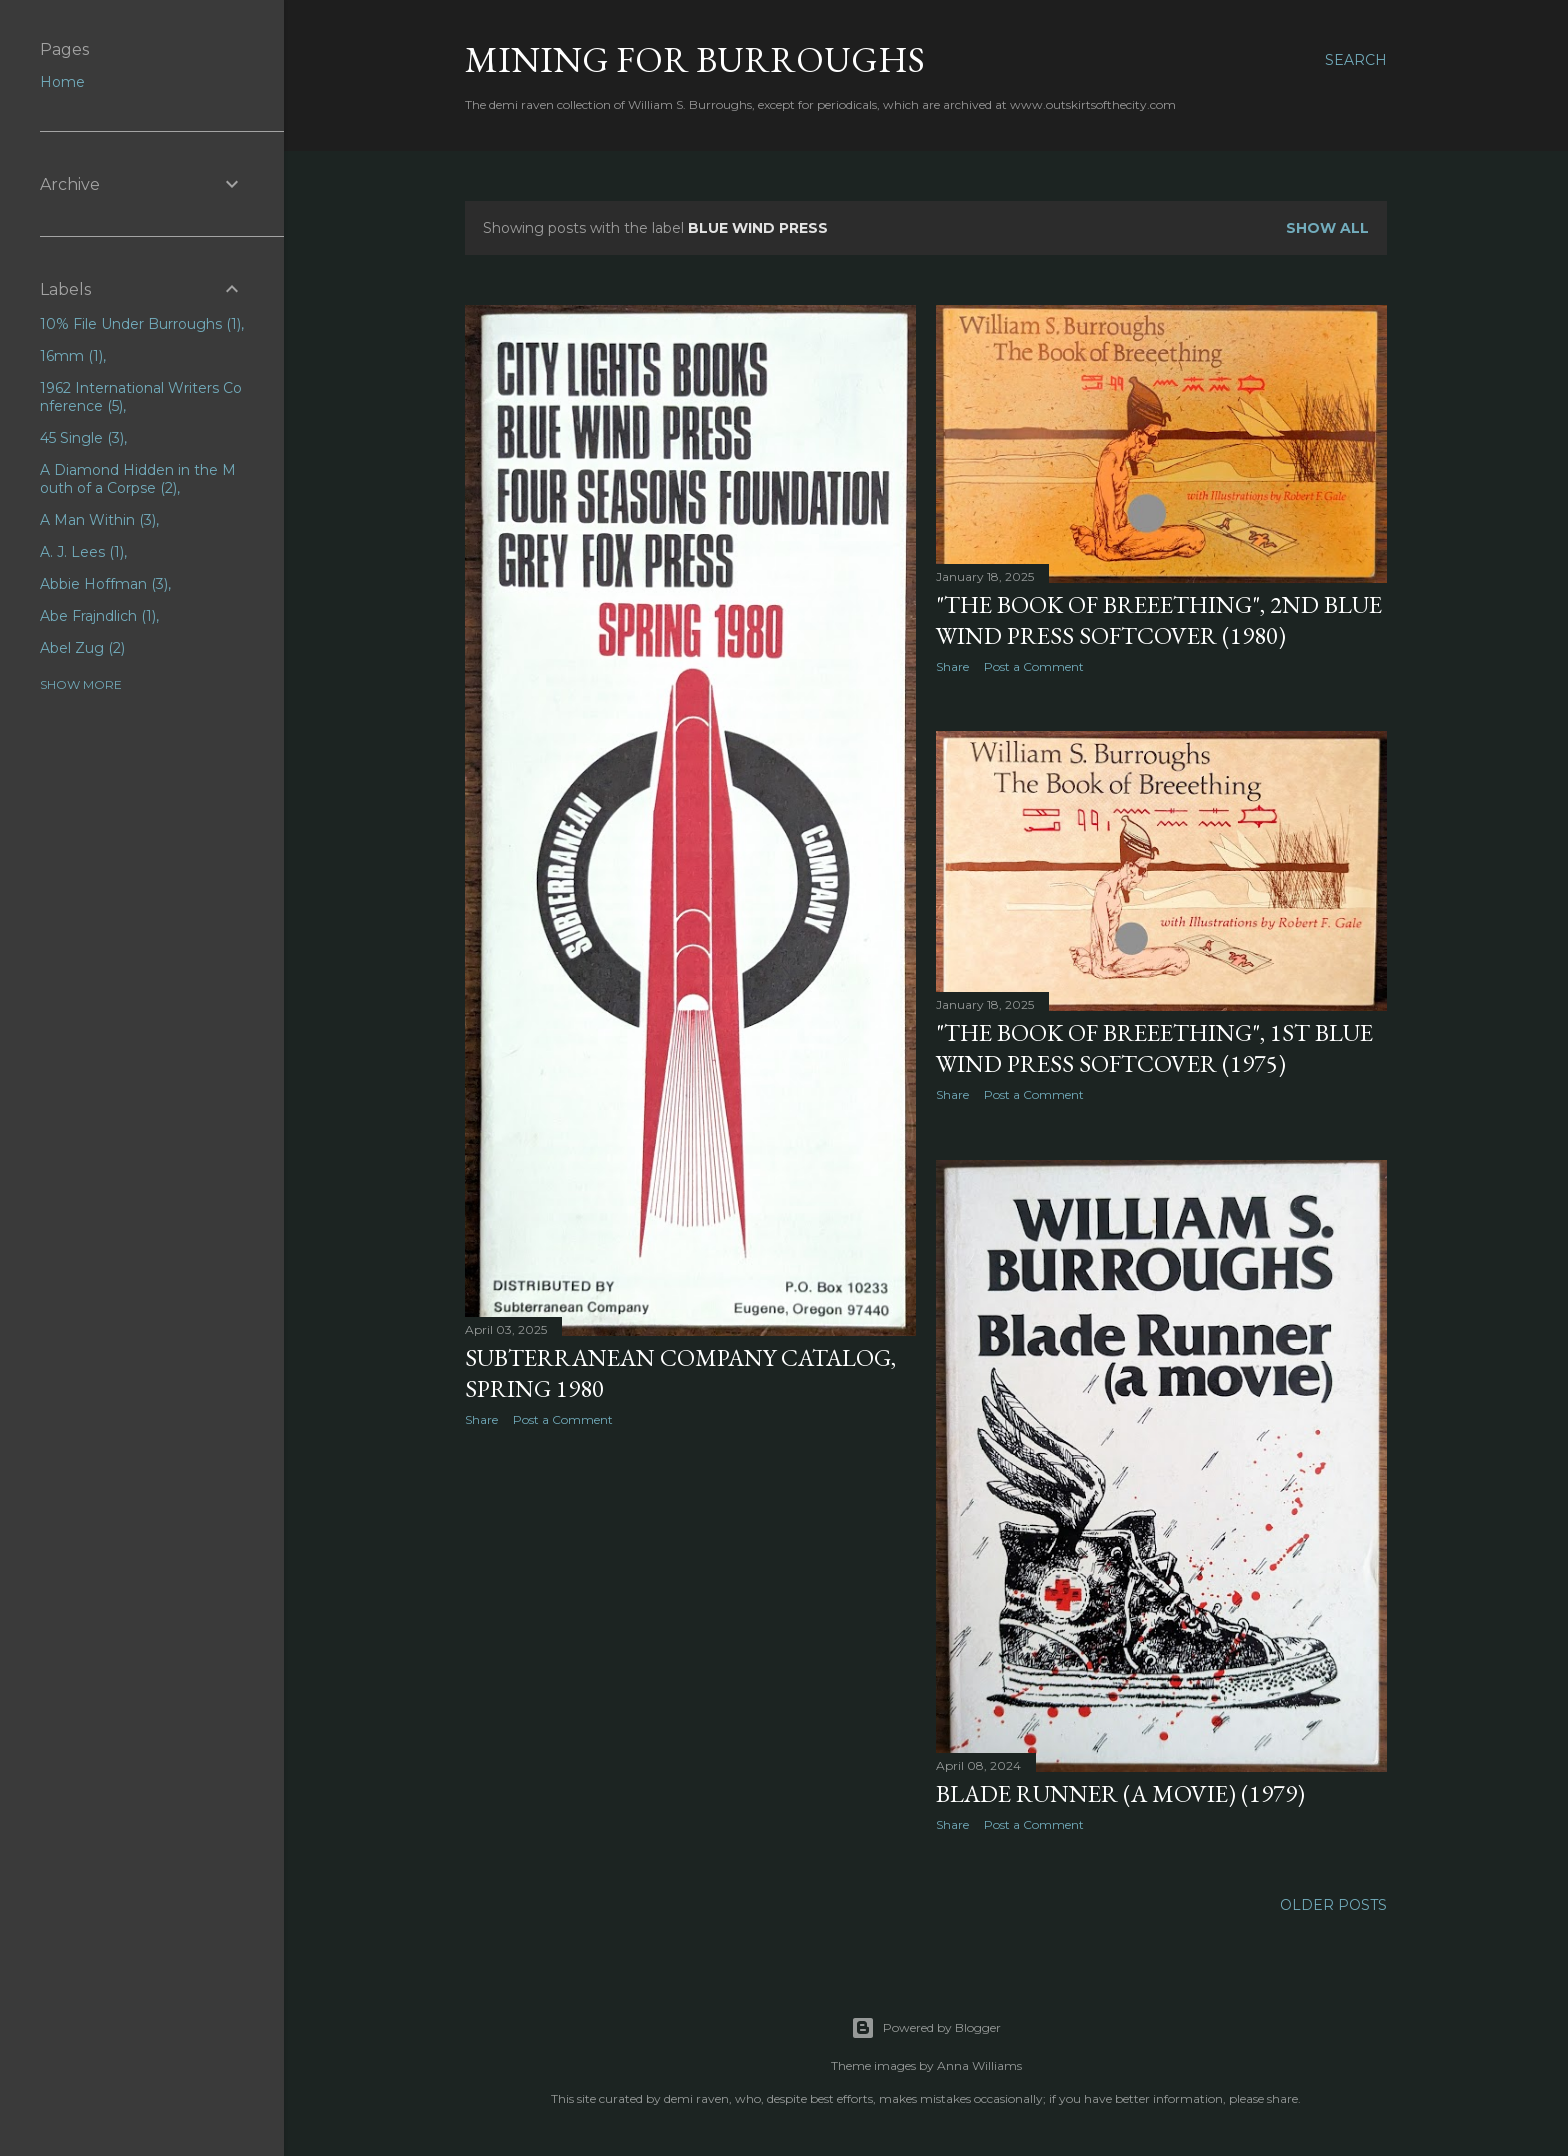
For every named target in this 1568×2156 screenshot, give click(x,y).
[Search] (1356, 60)
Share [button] (481, 1419)
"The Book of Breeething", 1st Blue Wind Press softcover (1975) (1154, 1048)
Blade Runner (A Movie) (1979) (1120, 1793)
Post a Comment (563, 1419)
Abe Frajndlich (98, 616)
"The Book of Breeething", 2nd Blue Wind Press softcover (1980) (1159, 620)
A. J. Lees (82, 552)
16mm (71, 356)
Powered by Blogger (926, 2028)
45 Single (82, 438)
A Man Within (98, 520)
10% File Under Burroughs (140, 324)
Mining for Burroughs (695, 59)
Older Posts (1333, 1905)
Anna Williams (979, 2065)
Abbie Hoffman (104, 584)
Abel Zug (82, 648)
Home (62, 82)
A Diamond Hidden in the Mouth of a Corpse (138, 479)
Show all (1327, 228)
